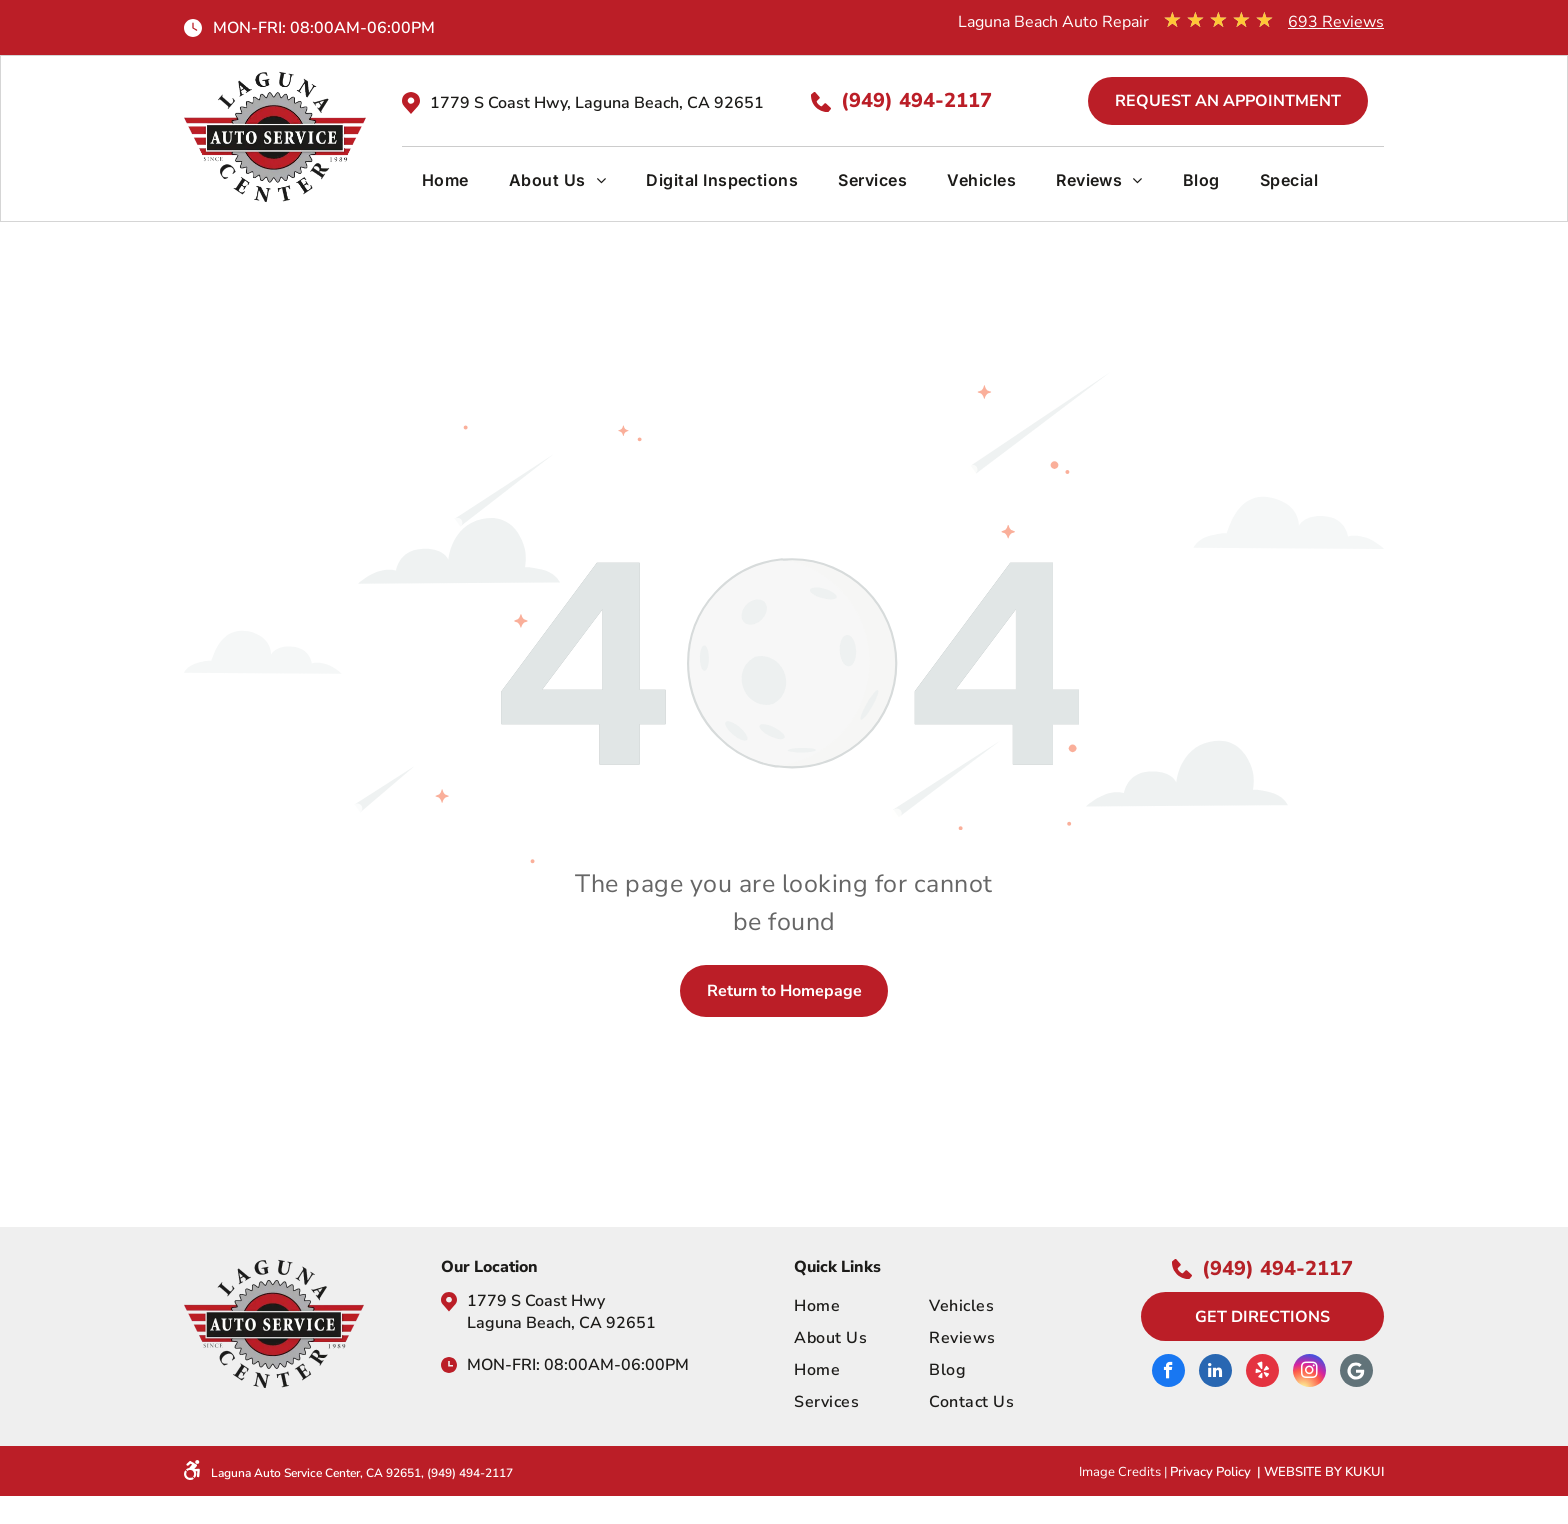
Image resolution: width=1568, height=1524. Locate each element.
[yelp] (1262, 1373)
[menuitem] (445, 188)
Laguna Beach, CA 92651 (561, 1323)
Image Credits (1120, 1472)
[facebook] (1168, 1373)
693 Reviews (1336, 22)
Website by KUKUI (1324, 1472)
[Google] (1356, 1373)
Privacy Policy (1210, 1472)
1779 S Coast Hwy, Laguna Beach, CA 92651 (597, 103)
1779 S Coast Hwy (536, 1301)
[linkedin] (1215, 1373)
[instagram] (1309, 1373)
